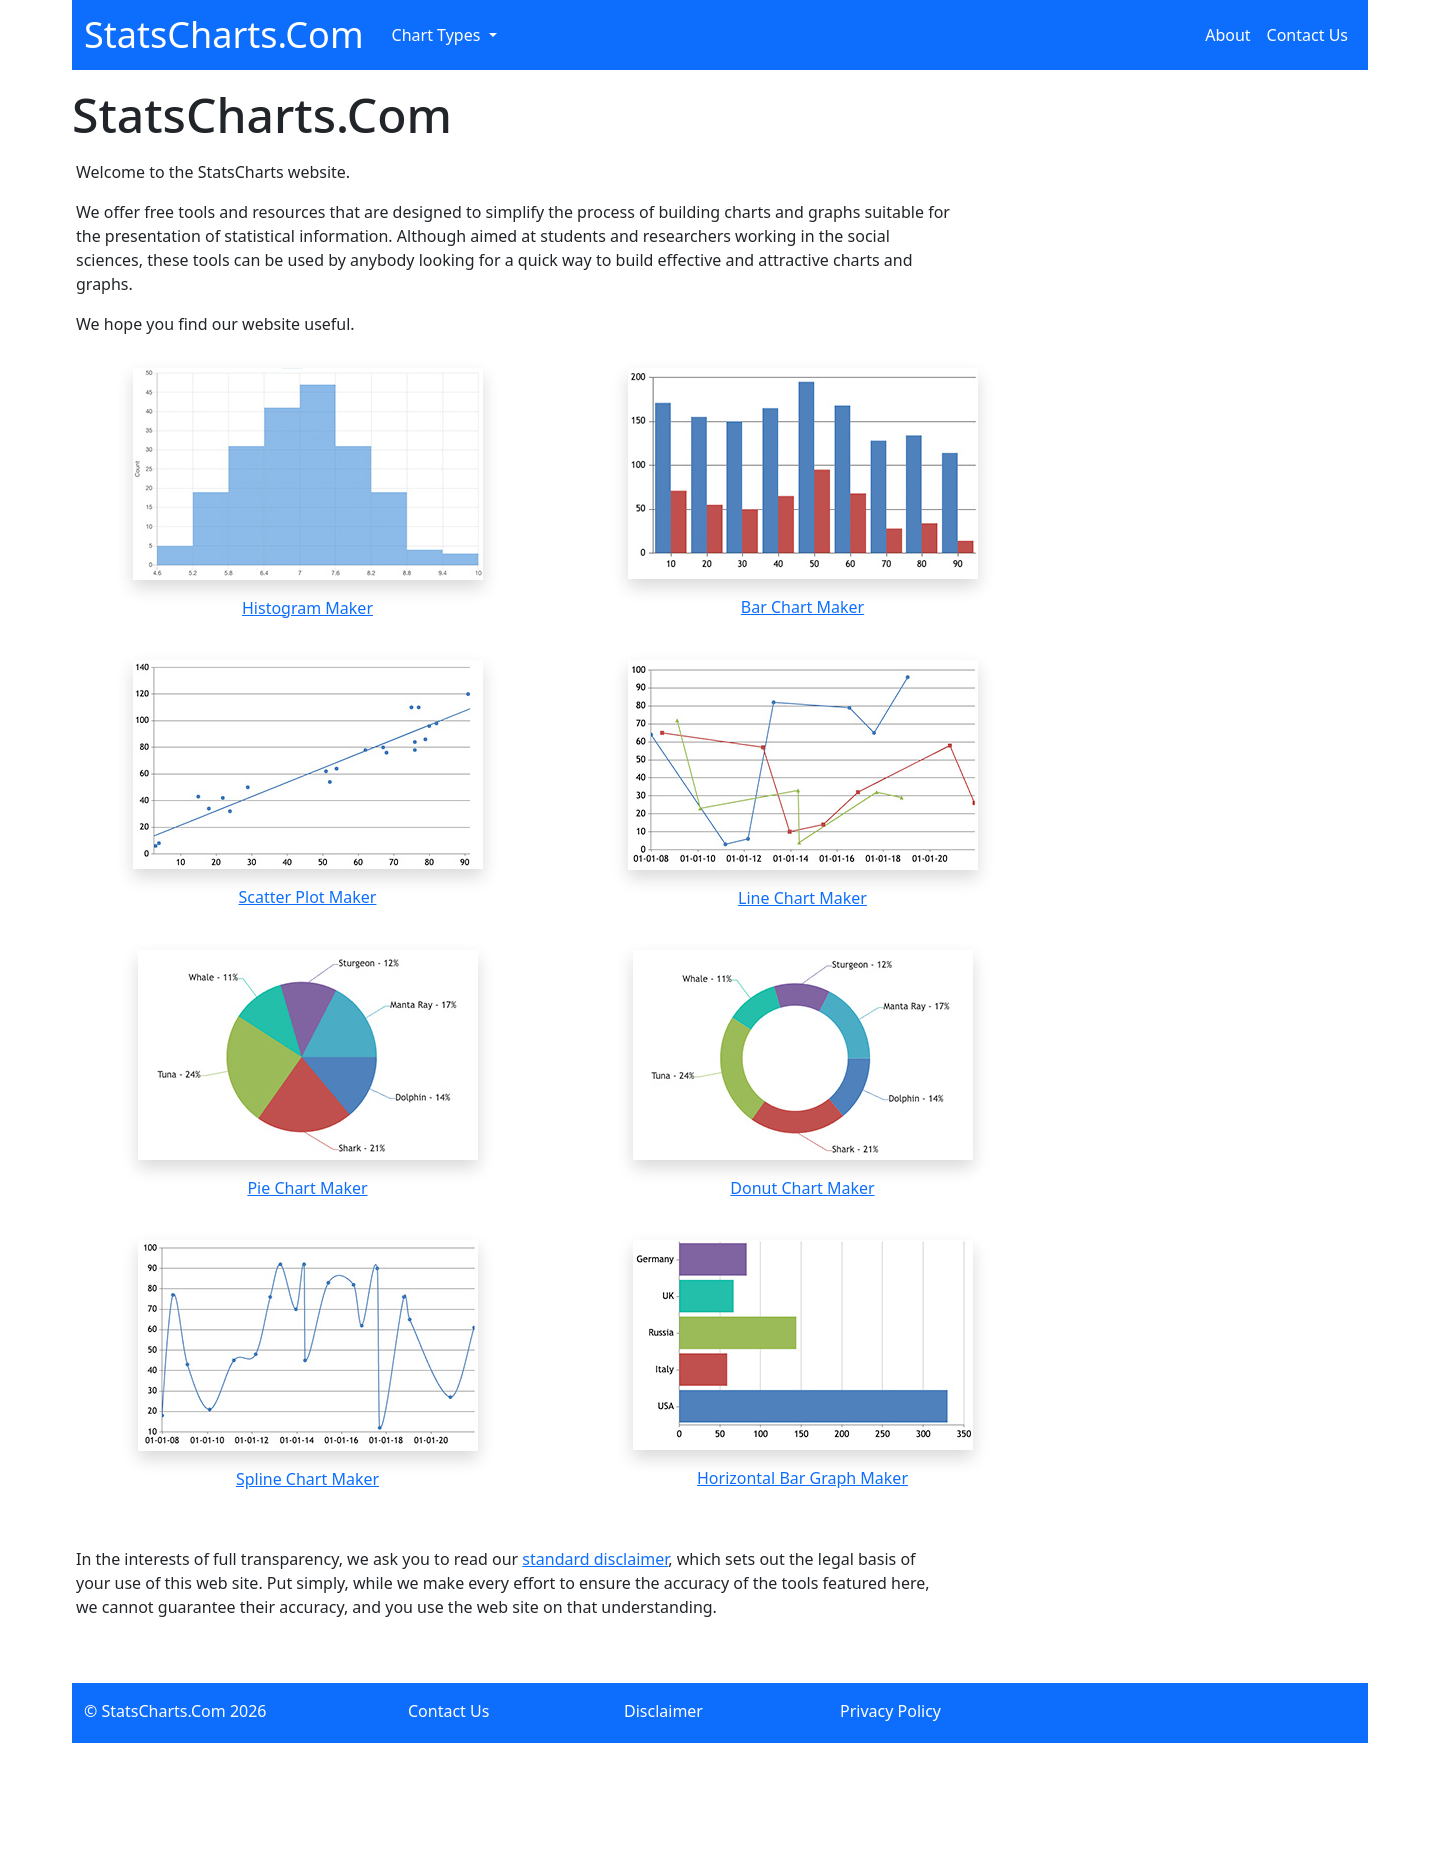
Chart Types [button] (438, 35)
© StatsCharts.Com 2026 (175, 1711)
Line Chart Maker (802, 898)
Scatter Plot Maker (308, 897)
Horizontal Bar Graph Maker (802, 1478)
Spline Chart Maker (307, 1479)
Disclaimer (663, 1711)
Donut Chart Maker (802, 1188)
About (1227, 35)
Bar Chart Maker (802, 607)
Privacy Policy (890, 1711)
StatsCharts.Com (224, 34)
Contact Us (1307, 35)
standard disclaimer (595, 1559)
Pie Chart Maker (307, 1188)
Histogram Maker (307, 608)
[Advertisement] (1215, 843)
